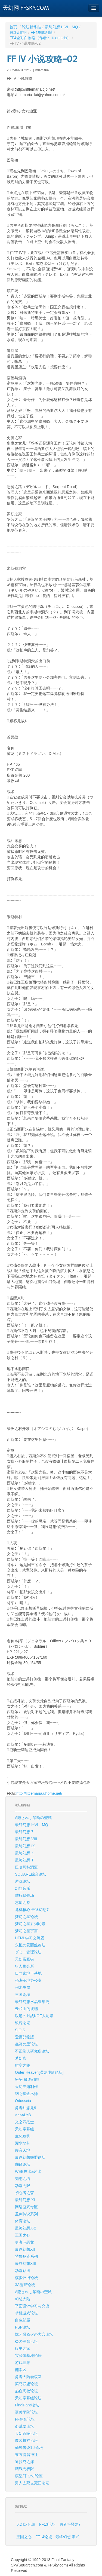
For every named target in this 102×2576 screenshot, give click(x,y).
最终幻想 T (24, 1860)
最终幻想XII (25, 2249)
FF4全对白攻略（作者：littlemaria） (40, 38)
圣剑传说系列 (26, 2214)
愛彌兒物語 (24, 2037)
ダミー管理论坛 (28, 1952)
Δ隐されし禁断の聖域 (33, 1817)
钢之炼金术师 (26, 2093)
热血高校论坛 (26, 2391)
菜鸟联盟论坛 (26, 2384)
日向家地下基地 (28, 1973)
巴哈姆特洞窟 (26, 1867)
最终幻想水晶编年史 (32, 2001)
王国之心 (22, 2235)
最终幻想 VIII (26, 1839)
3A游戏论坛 (25, 2285)
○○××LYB (23, 2115)
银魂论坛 (22, 2023)
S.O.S (20, 2030)
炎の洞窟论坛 (26, 2341)
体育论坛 (22, 2221)
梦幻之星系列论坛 (30, 1924)
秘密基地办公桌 (28, 1980)
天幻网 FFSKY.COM (26, 8)
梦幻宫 (20, 2058)
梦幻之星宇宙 (26, 1931)
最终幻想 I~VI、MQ (61, 27)
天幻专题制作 (26, 2086)
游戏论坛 (22, 1881)
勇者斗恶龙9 (25, 2108)
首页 (13, 27)
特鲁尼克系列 (26, 2256)
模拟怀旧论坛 (26, 2277)
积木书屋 (22, 1987)
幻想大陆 (22, 2299)
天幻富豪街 (24, 1959)
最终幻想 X (24, 1853)
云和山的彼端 (26, 2009)
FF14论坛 (43, 2537)
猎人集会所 (24, 1966)
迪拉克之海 (24, 2461)
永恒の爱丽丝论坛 (30, 1945)
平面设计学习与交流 (32, 2306)
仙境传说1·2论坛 (29, 2447)
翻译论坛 (22, 2164)
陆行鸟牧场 (24, 1895)
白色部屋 (22, 2320)
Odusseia (23, 2101)
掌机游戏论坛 (26, 2313)
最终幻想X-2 (25, 2228)
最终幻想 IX (25, 1846)
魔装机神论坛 (26, 2440)
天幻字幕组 (24, 2129)
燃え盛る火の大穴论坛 (34, 2334)
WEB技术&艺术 (28, 2171)
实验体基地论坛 (28, 2355)
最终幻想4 (18, 32)
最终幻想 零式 (67, 2537)
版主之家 (22, 2348)
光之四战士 (24, 2122)
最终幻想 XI (25, 2200)
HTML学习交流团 (29, 1938)
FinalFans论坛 (27, 2405)
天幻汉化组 (25, 2524)
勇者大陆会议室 (28, 2377)
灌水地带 (22, 2143)
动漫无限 (22, 2185)
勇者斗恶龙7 (70, 2524)
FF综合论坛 (25, 2419)
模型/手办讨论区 (29, 2476)
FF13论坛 (47, 2524)
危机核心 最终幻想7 (32, 1909)
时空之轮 (22, 2065)
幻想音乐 (22, 1888)
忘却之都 (22, 1902)
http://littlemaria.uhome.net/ (39, 1793)
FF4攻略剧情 (42, 32)
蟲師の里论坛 (26, 2044)
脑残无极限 (24, 2469)
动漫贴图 (22, 2270)
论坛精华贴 (31, 27)
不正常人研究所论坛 (32, 2051)
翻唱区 (20, 2369)
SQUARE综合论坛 (30, 1874)
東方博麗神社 (26, 2454)
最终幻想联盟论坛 (30, 2157)
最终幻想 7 (24, 1832)
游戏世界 (22, 2362)
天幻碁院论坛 (26, 2433)
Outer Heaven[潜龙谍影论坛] (39, 2072)
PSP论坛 (22, 2327)
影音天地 (22, 2150)
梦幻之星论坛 (26, 1917)
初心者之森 (24, 2193)
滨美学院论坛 (26, 2412)
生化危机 (22, 2136)
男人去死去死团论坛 (32, 2483)
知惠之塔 (22, 2178)
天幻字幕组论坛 (28, 2398)
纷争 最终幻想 (27, 2079)
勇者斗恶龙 (24, 2242)
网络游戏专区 (26, 2207)
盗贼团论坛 (24, 2426)
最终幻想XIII (25, 2263)
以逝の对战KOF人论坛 (34, 2016)
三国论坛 (22, 1994)
